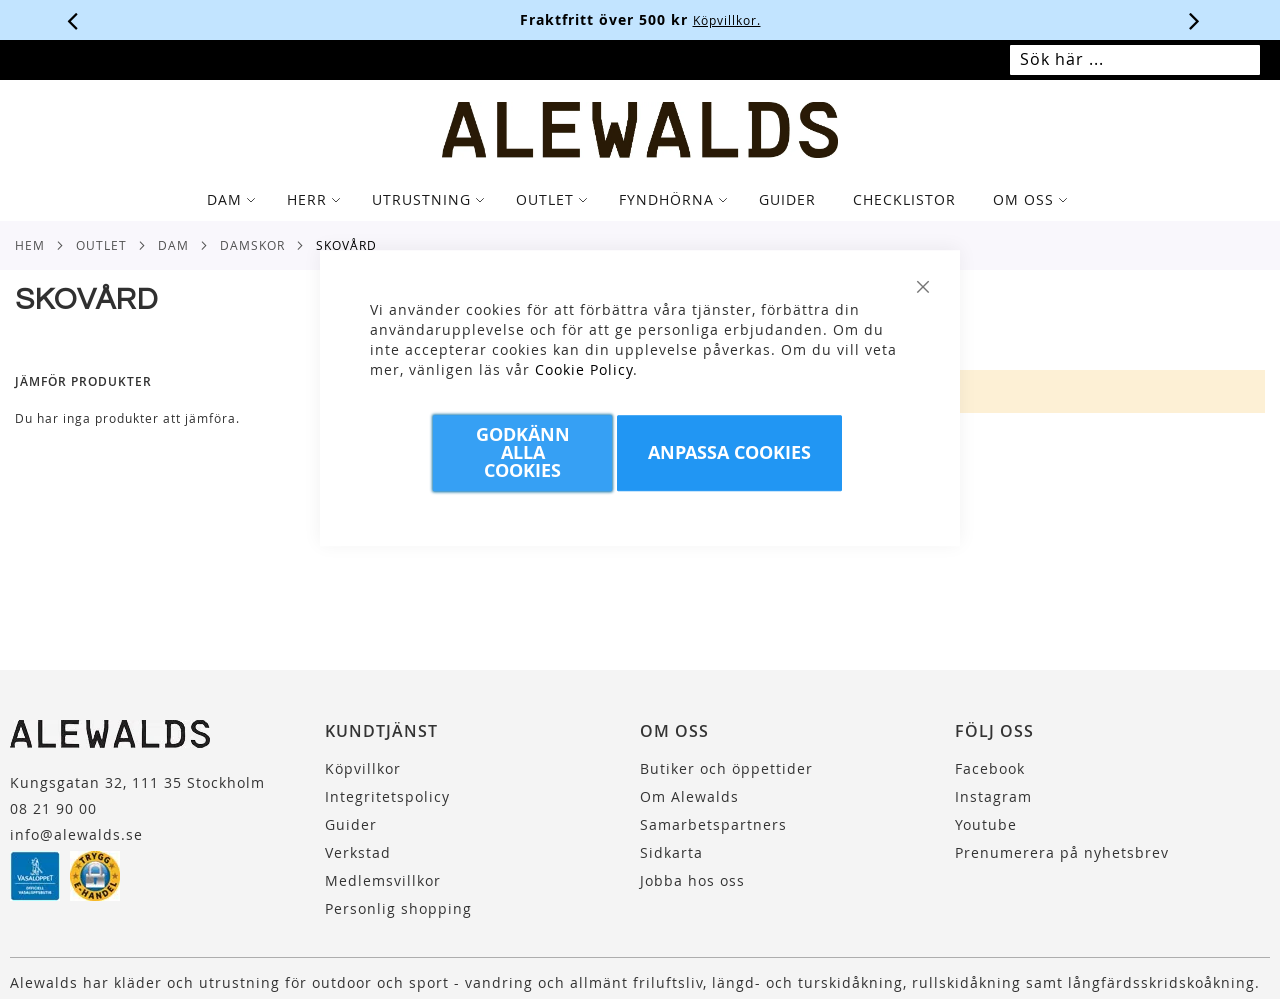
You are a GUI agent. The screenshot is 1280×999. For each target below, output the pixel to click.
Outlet (101, 245)
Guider (351, 824)
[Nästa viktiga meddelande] (1195, 20)
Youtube (986, 824)
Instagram (993, 796)
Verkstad (358, 852)
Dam (173, 245)
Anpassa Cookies (729, 452)
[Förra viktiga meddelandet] (73, 20)
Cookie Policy (584, 369)
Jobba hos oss (692, 880)
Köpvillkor (363, 768)
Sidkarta (671, 852)
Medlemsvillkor (383, 880)
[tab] (640, 200)
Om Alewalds (689, 796)
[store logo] (640, 130)
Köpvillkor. (727, 20)
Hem (30, 245)
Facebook (990, 768)
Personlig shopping (398, 908)
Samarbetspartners (713, 824)
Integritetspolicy (387, 796)
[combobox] (1135, 60)
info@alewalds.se (76, 834)
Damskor (252, 245)
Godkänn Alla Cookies (523, 452)
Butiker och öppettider (726, 768)
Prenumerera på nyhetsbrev (1062, 852)
